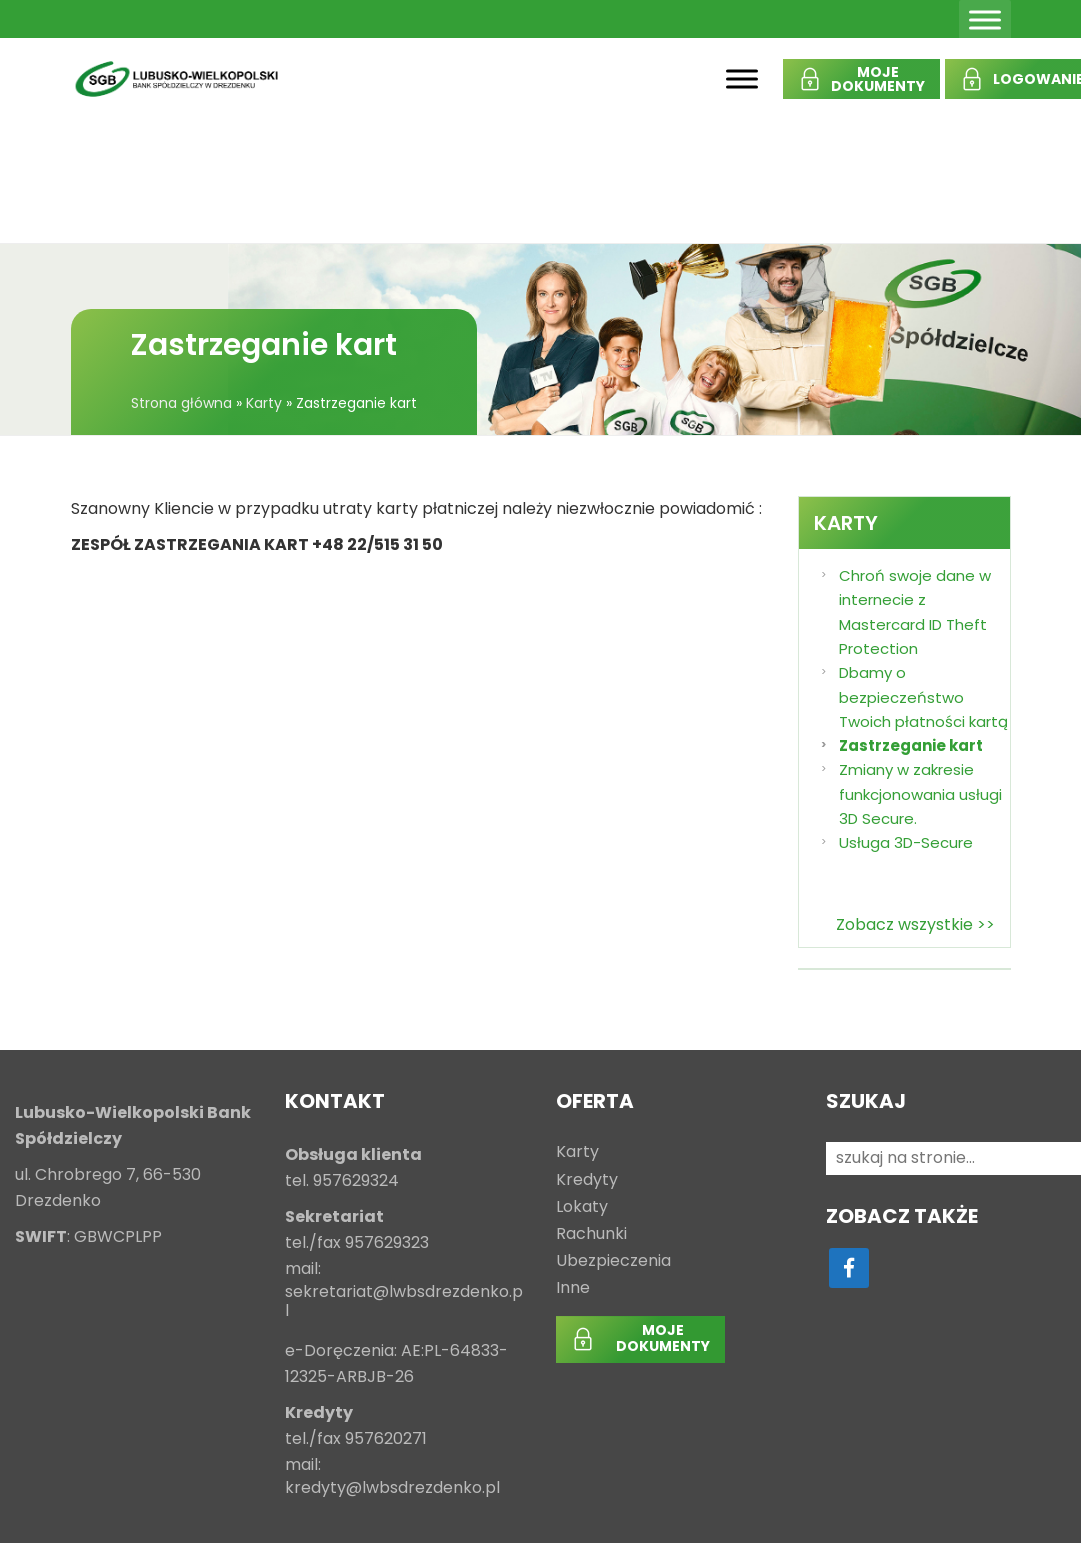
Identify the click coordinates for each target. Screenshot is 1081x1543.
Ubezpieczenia (613, 1261)
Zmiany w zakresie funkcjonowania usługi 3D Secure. (920, 794)
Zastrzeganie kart (911, 745)
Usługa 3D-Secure (906, 842)
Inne (573, 1288)
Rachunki (591, 1234)
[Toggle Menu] (985, 19)
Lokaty (582, 1207)
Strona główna (181, 403)
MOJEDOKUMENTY (878, 79)
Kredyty (587, 1180)
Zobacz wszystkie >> (915, 924)
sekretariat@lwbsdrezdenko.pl (404, 1302)
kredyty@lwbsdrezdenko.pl (392, 1488)
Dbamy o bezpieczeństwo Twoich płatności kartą (923, 697)
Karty (264, 403)
